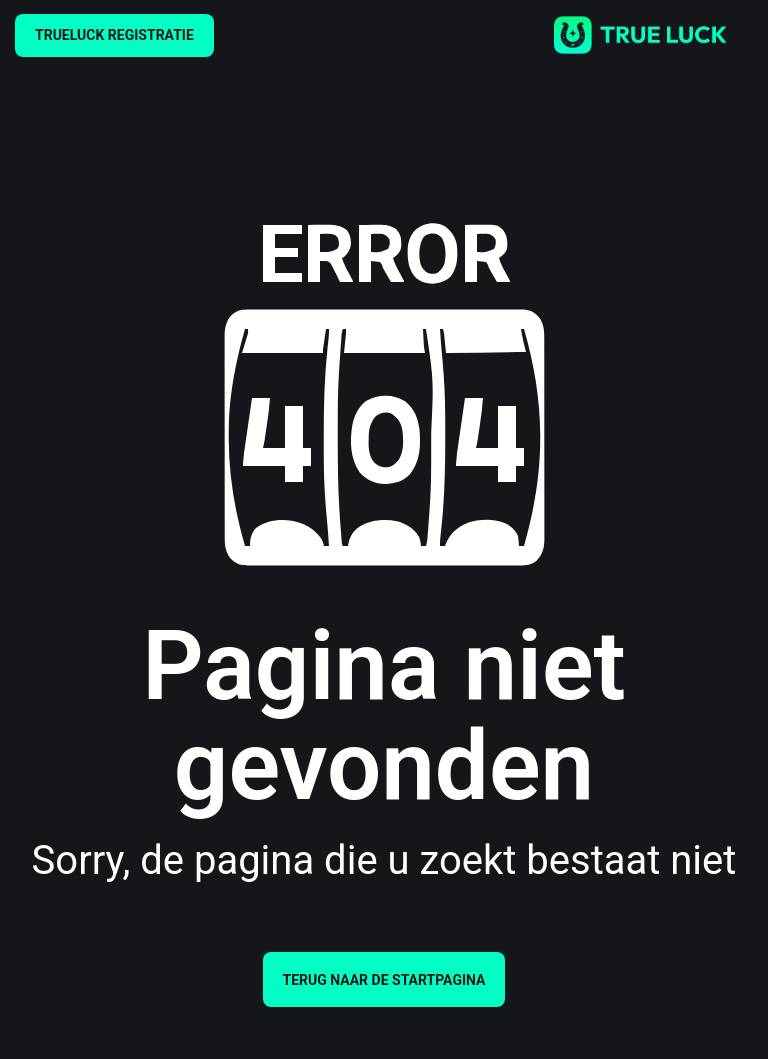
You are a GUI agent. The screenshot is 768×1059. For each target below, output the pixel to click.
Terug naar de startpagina (384, 980)
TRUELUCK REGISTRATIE (114, 35)
